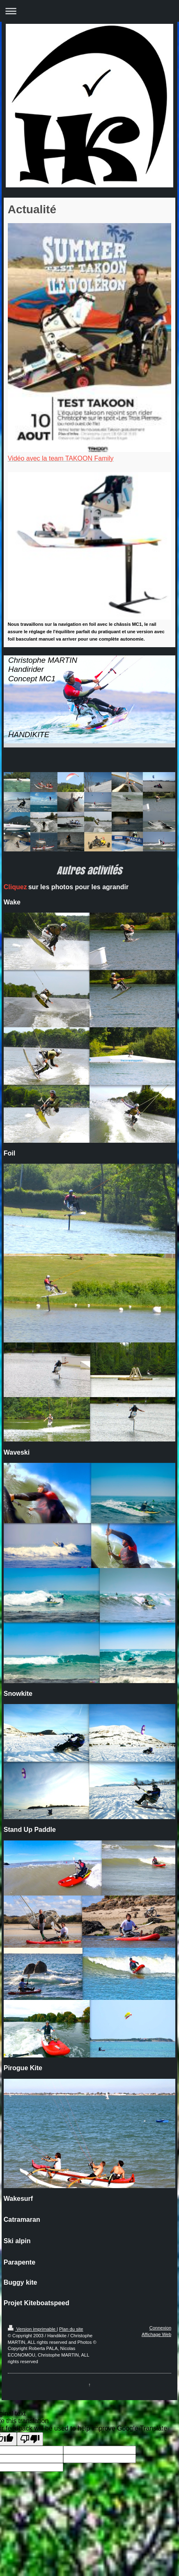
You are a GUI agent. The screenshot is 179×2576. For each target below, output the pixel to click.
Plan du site (71, 2329)
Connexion (160, 2327)
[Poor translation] (30, 2439)
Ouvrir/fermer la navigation (89, 11)
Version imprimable (32, 2329)
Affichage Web (156, 2334)
